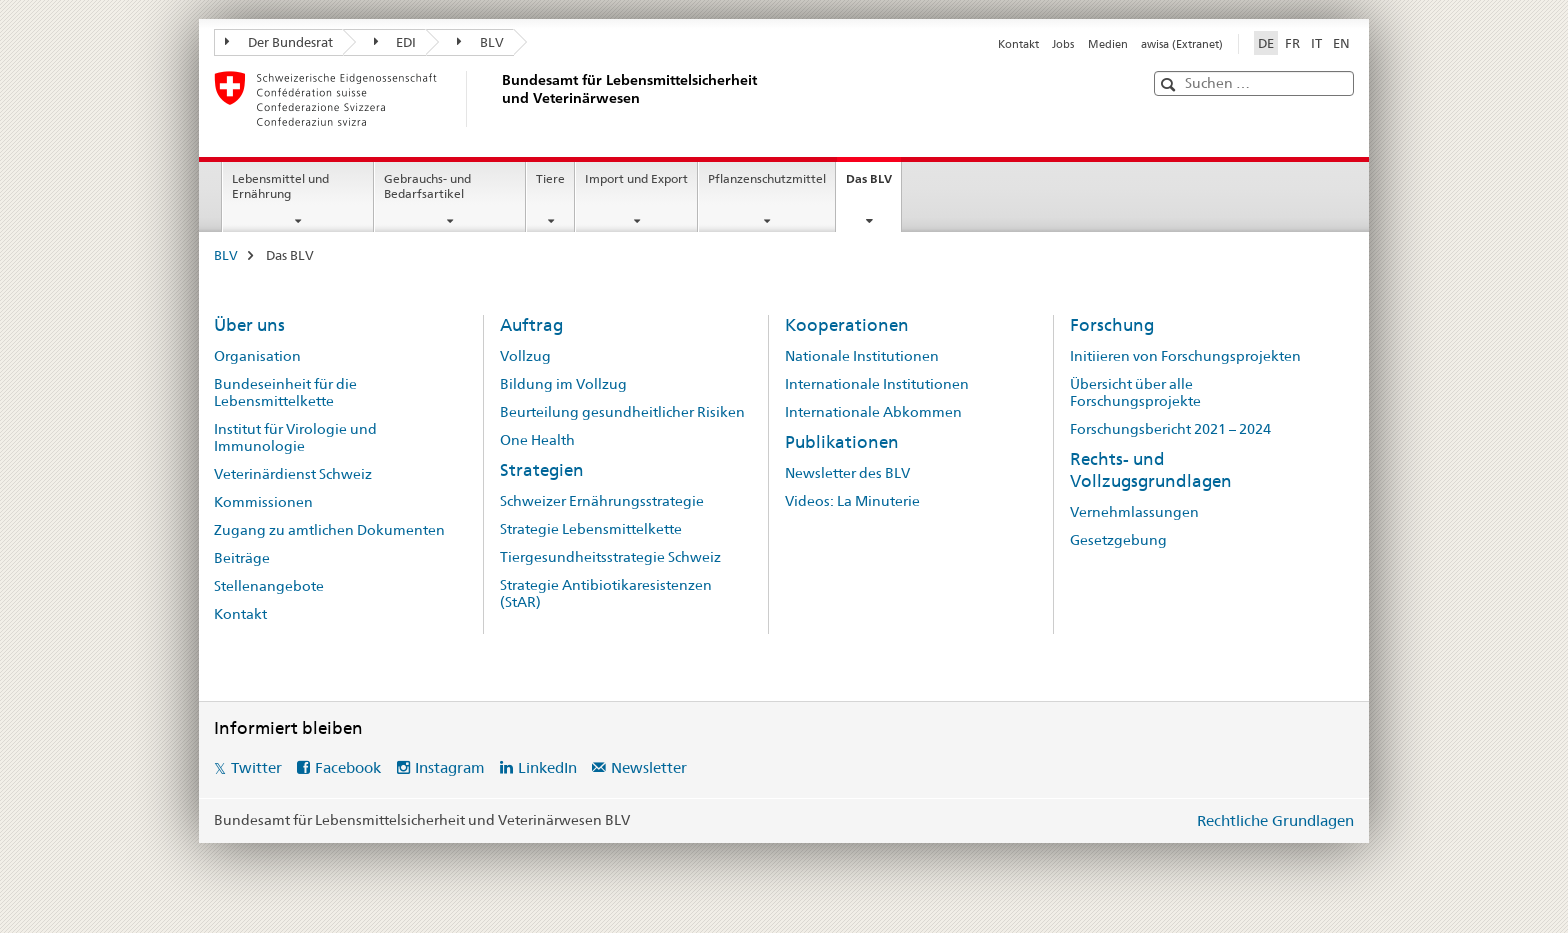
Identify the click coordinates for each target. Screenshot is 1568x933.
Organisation (257, 356)
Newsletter (649, 767)
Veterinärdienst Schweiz (293, 474)
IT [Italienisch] (1316, 43)
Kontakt (1018, 44)
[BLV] (499, 99)
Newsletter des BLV (847, 473)
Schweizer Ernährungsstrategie (602, 501)
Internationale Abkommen (873, 412)
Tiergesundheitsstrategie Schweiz (610, 557)
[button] (1170, 84)
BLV (480, 42)
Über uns (249, 325)
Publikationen (842, 442)
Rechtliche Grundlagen (1275, 820)
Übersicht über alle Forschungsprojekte (1135, 392)
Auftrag (531, 325)
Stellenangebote (269, 586)
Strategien (542, 470)
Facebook (348, 767)
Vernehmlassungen (1134, 512)
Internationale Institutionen (877, 384)
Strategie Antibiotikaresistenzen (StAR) (606, 593)
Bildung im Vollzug (563, 384)
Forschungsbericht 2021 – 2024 (1170, 429)
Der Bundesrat (279, 42)
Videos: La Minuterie (852, 501)
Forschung (1112, 325)
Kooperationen (847, 325)
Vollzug (525, 356)
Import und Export (636, 178)
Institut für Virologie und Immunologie (295, 437)
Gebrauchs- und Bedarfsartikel (427, 186)
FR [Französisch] (1292, 43)
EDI (395, 42)
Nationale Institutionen (862, 356)
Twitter (256, 767)
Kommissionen (263, 502)
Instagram (450, 767)
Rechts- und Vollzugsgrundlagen (1151, 470)
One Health (537, 440)
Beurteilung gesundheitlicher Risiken (622, 412)
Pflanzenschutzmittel (767, 178)
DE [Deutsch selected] (1266, 43)
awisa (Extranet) (1182, 44)
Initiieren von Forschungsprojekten (1185, 356)
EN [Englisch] (1341, 43)
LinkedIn (547, 767)
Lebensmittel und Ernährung (280, 186)
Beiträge (242, 558)
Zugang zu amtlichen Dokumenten (329, 530)
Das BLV (873, 185)
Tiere (550, 178)
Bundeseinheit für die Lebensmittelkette (285, 392)
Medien (1108, 44)
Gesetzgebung (1118, 540)
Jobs (1063, 44)
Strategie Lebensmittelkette (591, 529)
